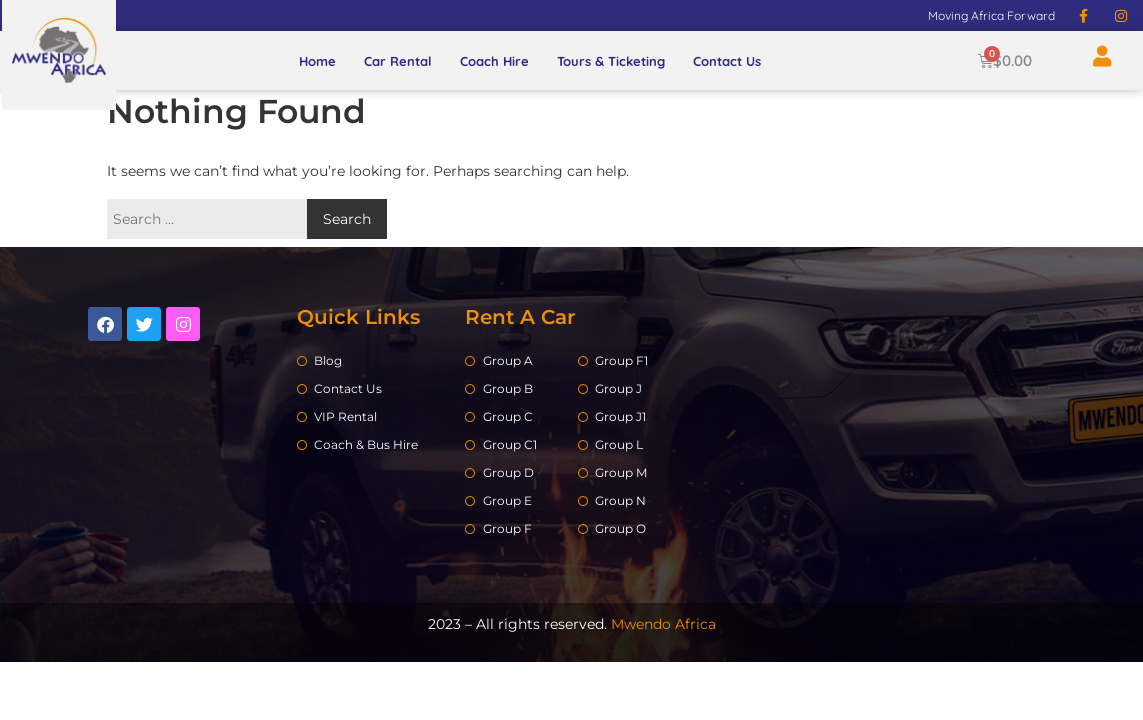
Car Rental (398, 61)
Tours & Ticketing (611, 61)
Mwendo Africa (663, 624)
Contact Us (727, 61)
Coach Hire (494, 61)
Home (317, 61)
